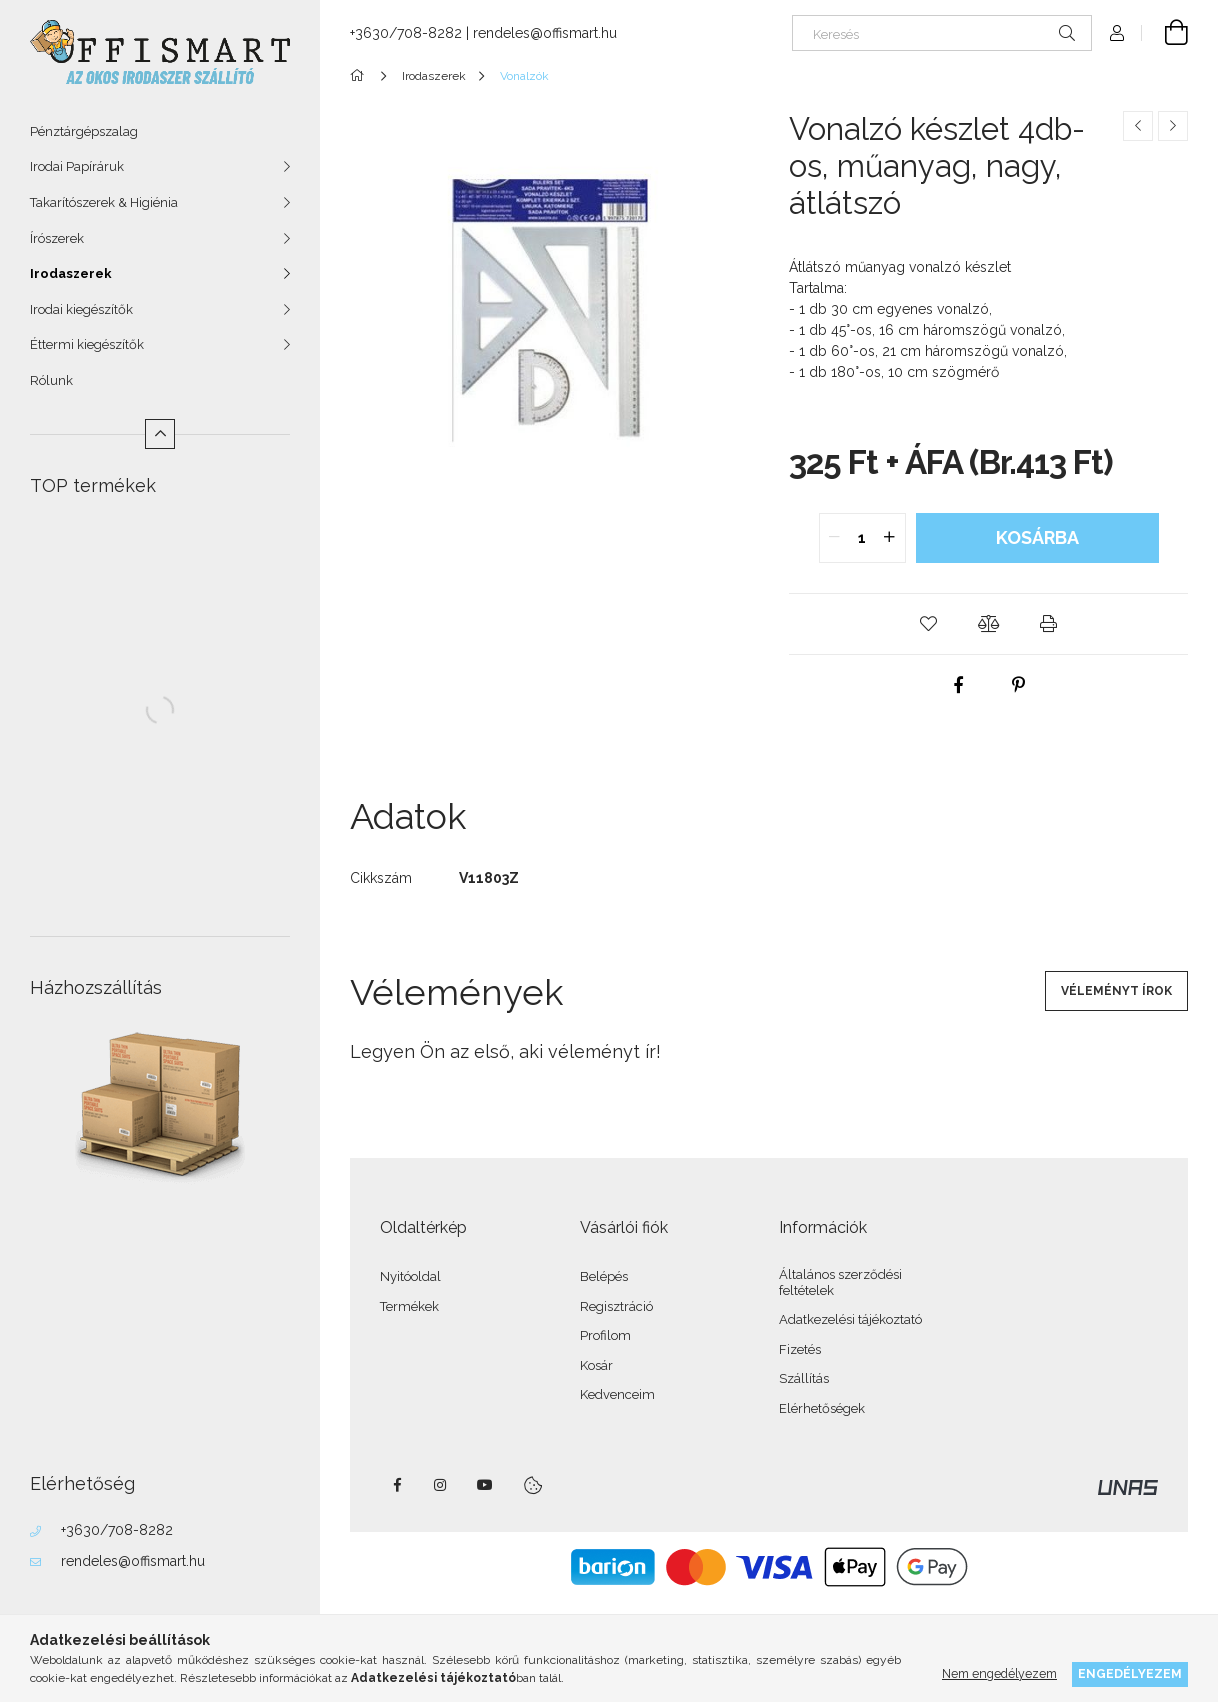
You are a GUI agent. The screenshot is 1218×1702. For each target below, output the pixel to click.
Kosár (596, 1365)
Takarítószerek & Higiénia (104, 202)
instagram (441, 1485)
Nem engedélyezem (999, 1673)
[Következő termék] (1173, 126)
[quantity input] (862, 538)
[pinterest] (1019, 685)
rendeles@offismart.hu (133, 1561)
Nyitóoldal (410, 1276)
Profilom (605, 1335)
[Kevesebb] (160, 434)
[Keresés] (942, 33)
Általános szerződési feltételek (840, 1282)
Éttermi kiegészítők (87, 344)
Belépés (604, 1276)
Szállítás (804, 1378)
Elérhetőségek (822, 1408)
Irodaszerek (71, 273)
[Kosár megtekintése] (1165, 33)
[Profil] (1117, 33)
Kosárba (1037, 537)
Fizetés (800, 1349)
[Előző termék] (1138, 126)
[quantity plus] (890, 538)
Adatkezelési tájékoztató (850, 1319)
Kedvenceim (617, 1394)
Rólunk (51, 380)
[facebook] (959, 685)
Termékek (409, 1306)
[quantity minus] (835, 538)
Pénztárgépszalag (84, 131)
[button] (929, 624)
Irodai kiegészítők (81, 309)
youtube (485, 1485)
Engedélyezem (1130, 1673)
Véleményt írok (1116, 991)
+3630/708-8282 (117, 1530)
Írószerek (57, 238)
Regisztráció (616, 1306)
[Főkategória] (360, 76)
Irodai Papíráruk (77, 166)
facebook (397, 1485)
